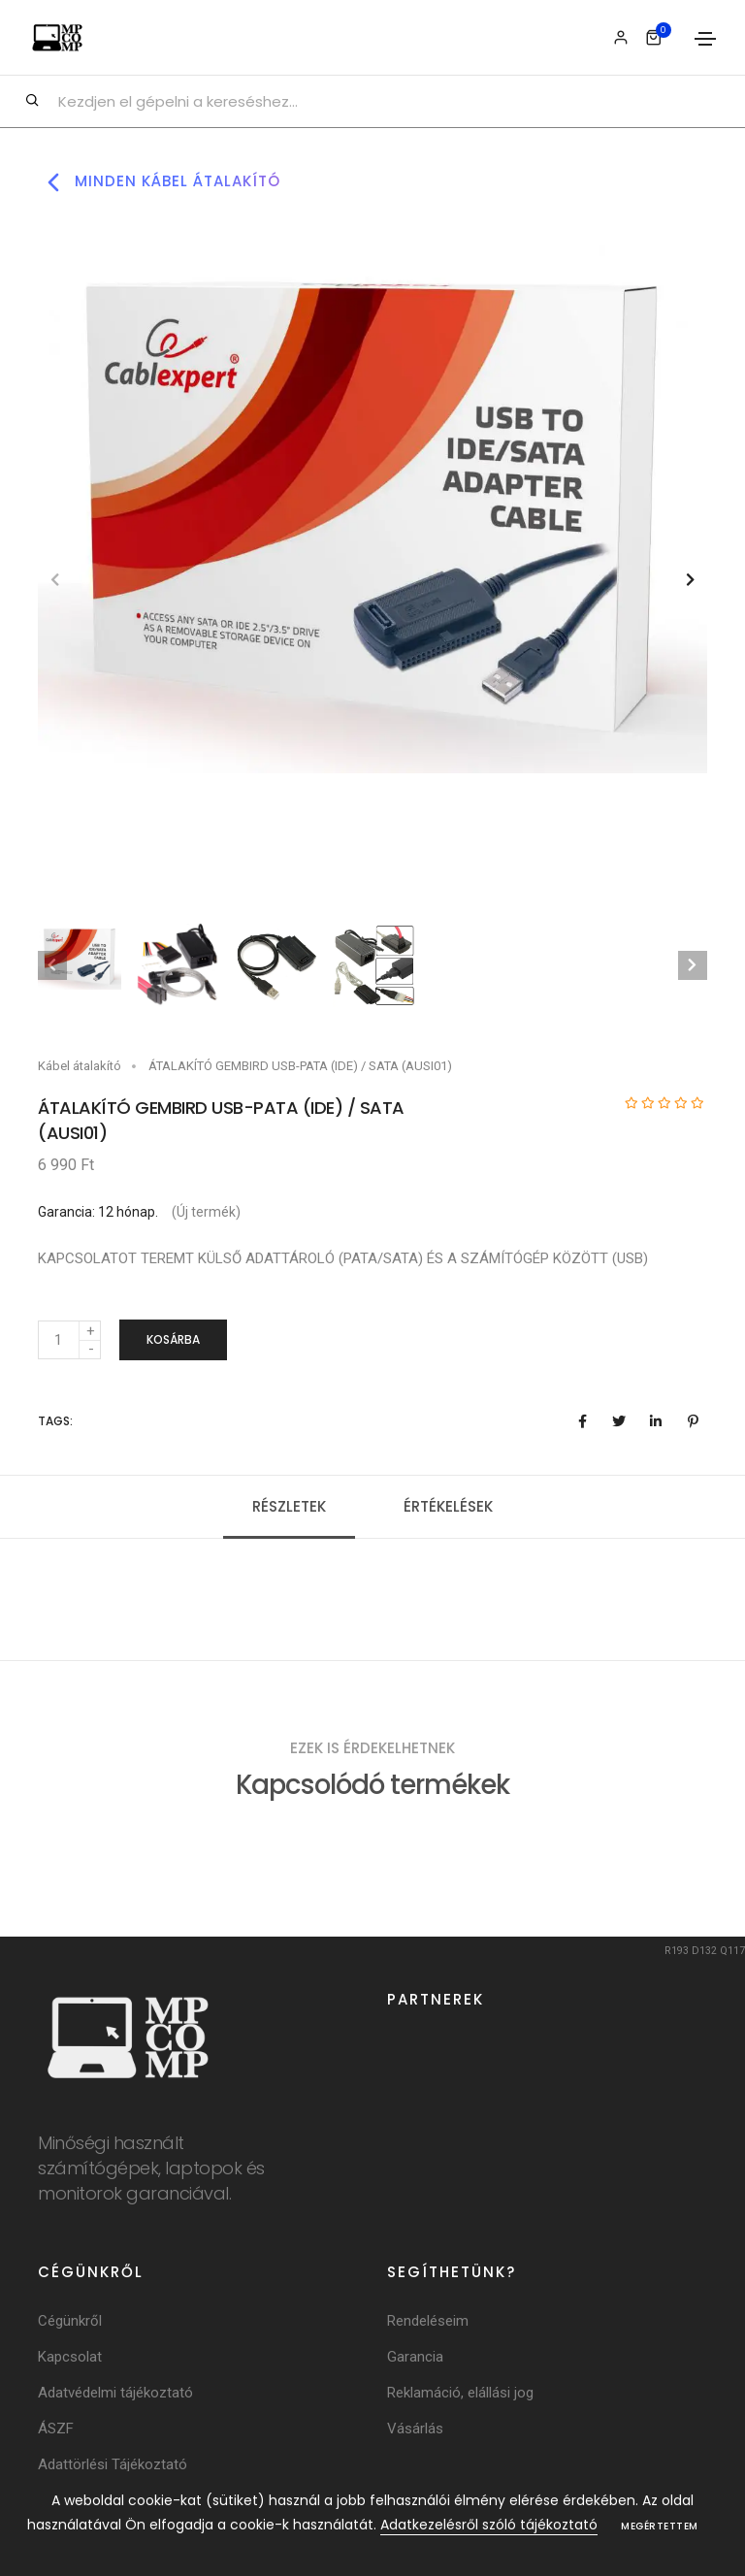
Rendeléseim (428, 2322)
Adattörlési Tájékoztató (112, 2466)
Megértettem (659, 2526)
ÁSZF (56, 2430)
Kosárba (173, 1339)
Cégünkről (70, 2322)
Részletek (289, 1507)
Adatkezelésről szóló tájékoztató (489, 2524)
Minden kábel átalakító (159, 182)
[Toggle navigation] (705, 39)
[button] (690, 579)
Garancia (415, 2358)
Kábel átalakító (79, 1066)
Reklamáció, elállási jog (460, 2394)
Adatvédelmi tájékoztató (115, 2394)
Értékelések (448, 1507)
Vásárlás (415, 2430)
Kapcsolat (70, 2358)
